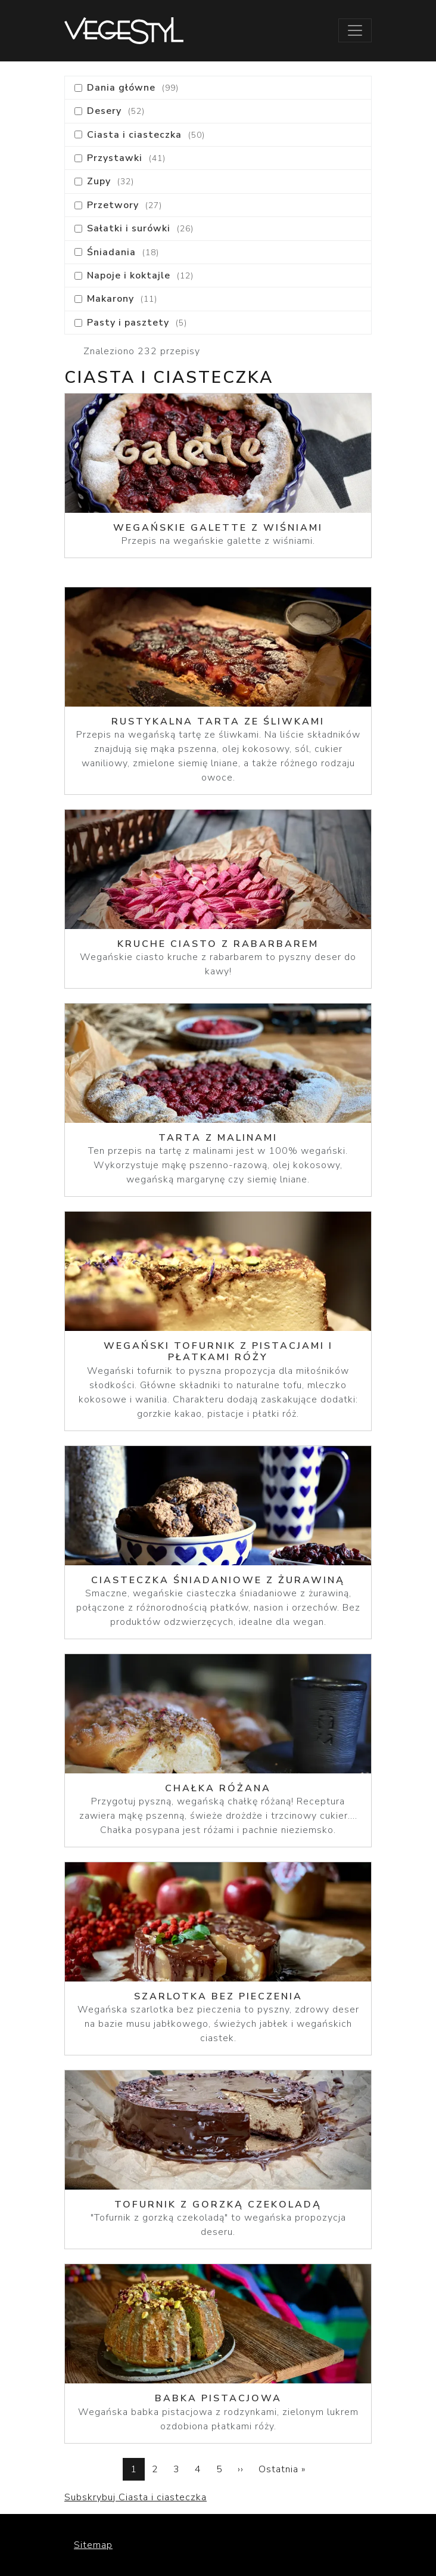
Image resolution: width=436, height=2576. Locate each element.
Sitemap (93, 2545)
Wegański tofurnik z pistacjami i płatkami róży (218, 1351)
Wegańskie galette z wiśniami (218, 527)
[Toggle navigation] (355, 30)
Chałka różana (218, 1788)
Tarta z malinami (218, 1137)
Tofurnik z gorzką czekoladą (218, 2204)
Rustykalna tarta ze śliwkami (218, 721)
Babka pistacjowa (218, 2398)
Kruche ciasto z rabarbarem (218, 943)
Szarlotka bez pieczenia (218, 1996)
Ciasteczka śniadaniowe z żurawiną (218, 1580)
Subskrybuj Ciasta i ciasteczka (135, 2497)
